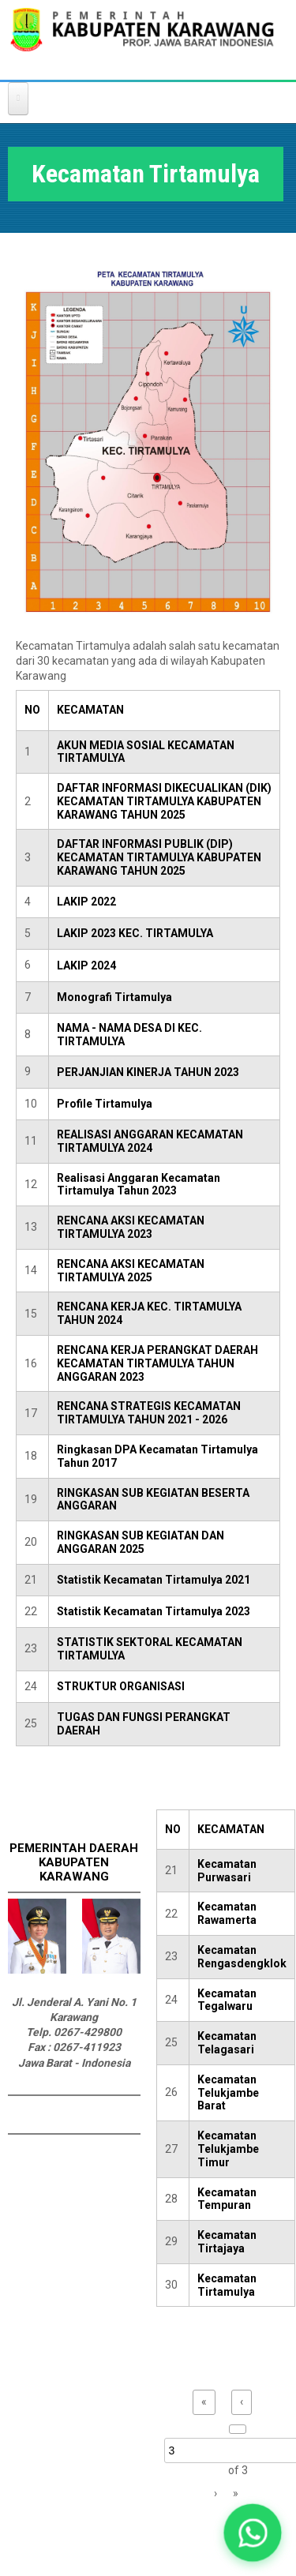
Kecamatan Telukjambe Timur (228, 2149)
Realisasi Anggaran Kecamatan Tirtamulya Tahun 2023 (138, 1185)
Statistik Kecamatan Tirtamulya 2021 (153, 1579)
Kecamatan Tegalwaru (227, 2000)
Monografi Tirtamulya (114, 997)
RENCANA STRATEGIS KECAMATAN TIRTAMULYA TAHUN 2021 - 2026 (149, 1413)
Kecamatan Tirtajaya (227, 2242)
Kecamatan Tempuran (227, 2199)
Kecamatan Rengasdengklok (242, 1957)
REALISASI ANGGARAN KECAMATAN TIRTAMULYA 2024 (150, 1141)
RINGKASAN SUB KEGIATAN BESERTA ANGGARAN (153, 1500)
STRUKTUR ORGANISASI (121, 1686)
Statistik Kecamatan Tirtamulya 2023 (153, 1611)
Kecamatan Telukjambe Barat (228, 2093)
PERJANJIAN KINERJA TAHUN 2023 (148, 1072)
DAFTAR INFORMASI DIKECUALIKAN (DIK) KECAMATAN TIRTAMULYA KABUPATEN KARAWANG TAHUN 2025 (164, 801)
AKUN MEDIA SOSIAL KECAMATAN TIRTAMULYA (145, 752)
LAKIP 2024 (86, 965)
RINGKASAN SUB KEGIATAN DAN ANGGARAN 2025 (140, 1542)
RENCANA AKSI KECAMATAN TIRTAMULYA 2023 (130, 1227)
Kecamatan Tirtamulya (227, 2285)
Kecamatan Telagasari (227, 2043)
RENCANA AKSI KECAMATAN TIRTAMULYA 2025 (130, 1271)
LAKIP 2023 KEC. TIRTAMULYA (135, 933)
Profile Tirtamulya (104, 1103)
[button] (252, 2532)
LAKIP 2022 (86, 901)
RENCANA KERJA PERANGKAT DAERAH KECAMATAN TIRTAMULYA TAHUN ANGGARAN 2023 (157, 1363)
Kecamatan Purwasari (227, 1871)
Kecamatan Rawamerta (227, 1913)
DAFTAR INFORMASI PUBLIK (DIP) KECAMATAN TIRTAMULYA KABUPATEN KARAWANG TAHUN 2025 (159, 857)
